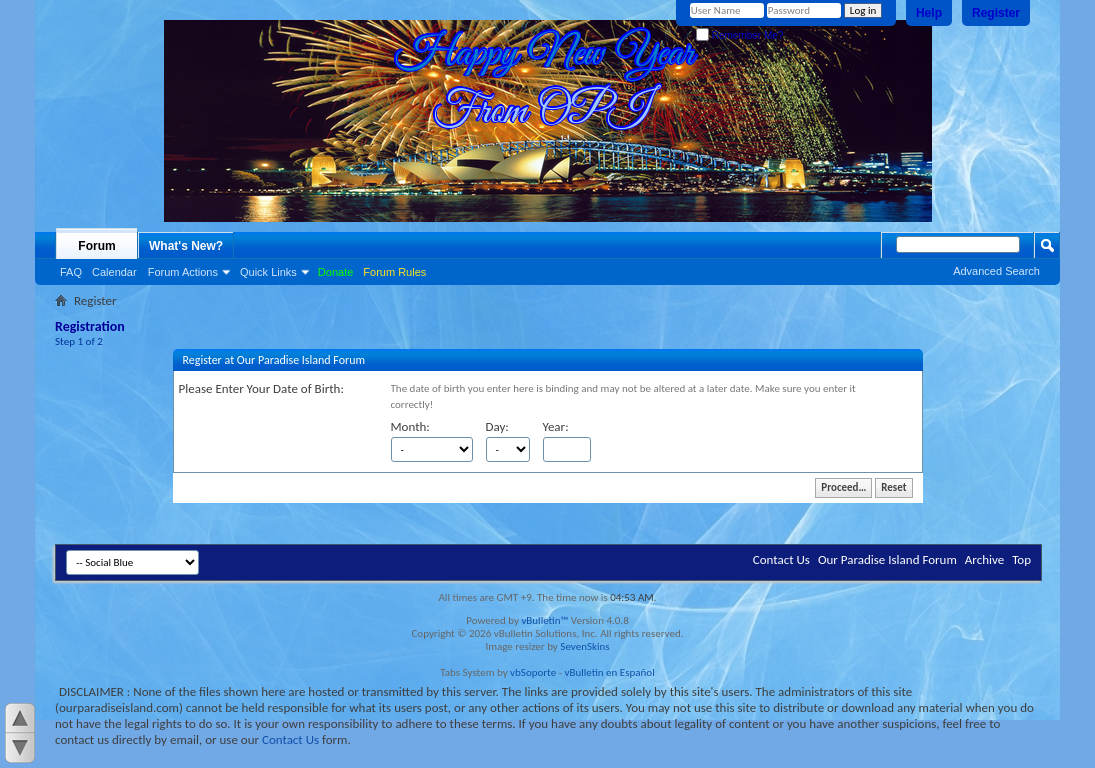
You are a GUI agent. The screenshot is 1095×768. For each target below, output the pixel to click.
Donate (335, 272)
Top (1021, 559)
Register (996, 13)
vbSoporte (533, 672)
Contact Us (781, 559)
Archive (984, 559)
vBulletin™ (544, 620)
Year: (556, 426)
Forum (96, 246)
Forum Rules (394, 272)
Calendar (114, 272)
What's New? (186, 246)
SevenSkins (584, 646)
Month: (410, 426)
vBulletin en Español (610, 672)
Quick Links (268, 272)
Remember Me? (739, 35)
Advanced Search (996, 271)
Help (929, 13)
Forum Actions (183, 272)
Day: (497, 426)
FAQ (71, 272)
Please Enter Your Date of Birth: (261, 388)
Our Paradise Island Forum (887, 559)
